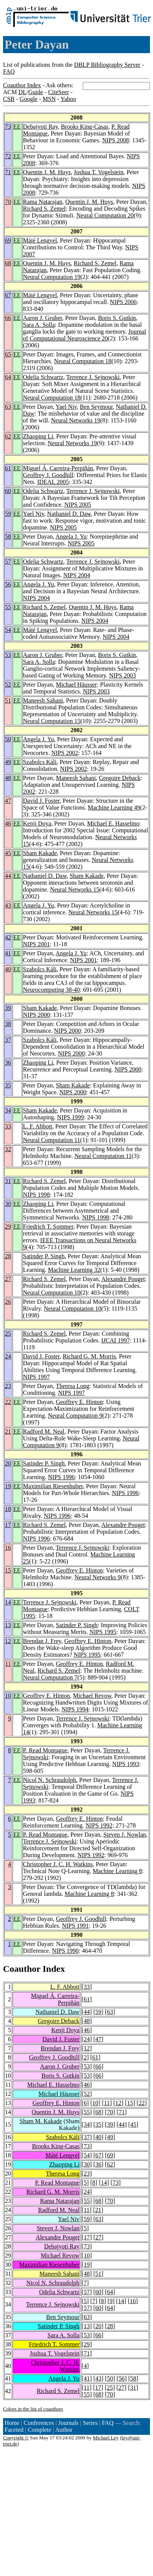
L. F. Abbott (37, 1126)
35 (8, 1085)
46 (8, 823)
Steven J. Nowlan (124, 1834)
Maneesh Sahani (43, 700)
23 (8, 1386)
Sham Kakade (40, 853)
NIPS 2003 (122, 675)
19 (8, 1486)
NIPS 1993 (125, 1764)
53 (8, 655)
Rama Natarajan (43, 202)
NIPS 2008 (115, 140)
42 (8, 937)
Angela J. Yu (71, 536)
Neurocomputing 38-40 (51, 989)
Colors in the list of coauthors (33, 2409)
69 (8, 240)
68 (8, 263)
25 (8, 1333)
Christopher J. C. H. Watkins (58, 1864)
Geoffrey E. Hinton (79, 1402)
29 (8, 1226)
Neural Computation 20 (105, 215)
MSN (49, 99)
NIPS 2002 (64, 753)
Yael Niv (66, 406)
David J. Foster (41, 800)
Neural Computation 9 (75, 1415)
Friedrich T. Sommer (48, 1226)
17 (8, 1525)
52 (8, 684)
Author (64, 2429)
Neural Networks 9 (97, 1577)
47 (8, 800)
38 (8, 1024)
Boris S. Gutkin (117, 318)
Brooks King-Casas (84, 126)
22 (8, 1402)
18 (8, 1509)
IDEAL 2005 (53, 482)
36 (8, 1062)
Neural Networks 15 (74, 889)
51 (8, 700)
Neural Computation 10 (51, 1292)
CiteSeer (58, 92)
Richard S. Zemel (44, 208)
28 (8, 1256)
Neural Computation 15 (51, 721)
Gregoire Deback (120, 778)
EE (17, 126)
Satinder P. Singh (44, 1256)
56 (8, 584)
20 (8, 1463)
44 (8, 876)
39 (8, 1008)
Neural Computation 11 (51, 1140)
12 (8, 1641)
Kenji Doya (37, 823)
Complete (39, 2429)
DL (22, 92)
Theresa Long (72, 1386)
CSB (8, 99)
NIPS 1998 (36, 1194)
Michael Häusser (76, 684)
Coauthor (21, 1969)
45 (8, 853)
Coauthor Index (22, 85)
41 (8, 953)
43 (8, 905)
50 (8, 739)
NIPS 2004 (76, 575)
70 (8, 202)
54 (8, 630)
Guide (35, 92)
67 (8, 295)
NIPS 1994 (75, 1709)
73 (8, 126)
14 (8, 1602)
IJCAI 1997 (115, 1340)
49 (8, 762)
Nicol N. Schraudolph (49, 1780)
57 (8, 561)
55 (8, 607)
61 (8, 468)
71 (8, 172)
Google (29, 99)
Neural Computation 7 (50, 1677)
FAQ (9, 71)
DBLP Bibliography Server (107, 64)
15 (8, 1570)
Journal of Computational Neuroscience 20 (84, 335)
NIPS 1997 (36, 1377)
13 (8, 1625)
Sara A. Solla (39, 324)
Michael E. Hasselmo (113, 823)
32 (8, 1149)
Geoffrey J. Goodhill (48, 475)
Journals (68, 2423)
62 (8, 436)
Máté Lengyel (40, 240)
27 (8, 1279)
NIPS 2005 (77, 504)
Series (90, 2423)
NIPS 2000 (36, 1014)
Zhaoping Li (38, 436)
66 (8, 318)
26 (8, 1301)
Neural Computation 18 (82, 361)
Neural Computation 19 (51, 277)
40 (8, 969)
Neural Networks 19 (75, 420)
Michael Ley (106, 2438)
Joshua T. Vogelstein (98, 172)
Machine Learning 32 (74, 1270)
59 (8, 513)
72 (8, 156)
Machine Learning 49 (114, 807)
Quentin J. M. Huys (47, 172)
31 (8, 1181)
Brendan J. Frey (42, 1641)
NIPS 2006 (123, 302)
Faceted (14, 2429)
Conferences (39, 2423)
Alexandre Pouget (123, 1279)
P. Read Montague (45, 1750)
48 (8, 778)
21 (8, 1431)
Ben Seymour (96, 406)
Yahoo (68, 99)
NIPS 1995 (103, 1632)
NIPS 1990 (65, 1950)
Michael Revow (92, 1695)
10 (8, 1695)
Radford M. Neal (44, 1431)
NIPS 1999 (70, 1117)
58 (8, 536)
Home (12, 2423)
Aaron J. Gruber (42, 318)
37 (8, 1040)
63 (8, 406)
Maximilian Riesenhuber (53, 1486)
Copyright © (16, 2438)
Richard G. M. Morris (89, 1356)
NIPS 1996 (61, 1477)
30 (8, 1204)
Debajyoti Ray (40, 126)
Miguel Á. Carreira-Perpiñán (58, 468)
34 (8, 1110)
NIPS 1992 (98, 1825)
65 (8, 354)
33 (8, 1126)
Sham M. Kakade (41, 2121)
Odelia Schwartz (43, 377)
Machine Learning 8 (117, 1871)
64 (8, 377)
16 (8, 1547)
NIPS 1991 (75, 1925)
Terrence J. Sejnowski (93, 377)
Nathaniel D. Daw (69, 513)
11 (8, 1664)
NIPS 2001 (36, 944)
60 (8, 491)
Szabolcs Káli (40, 762)
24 (8, 1356)
